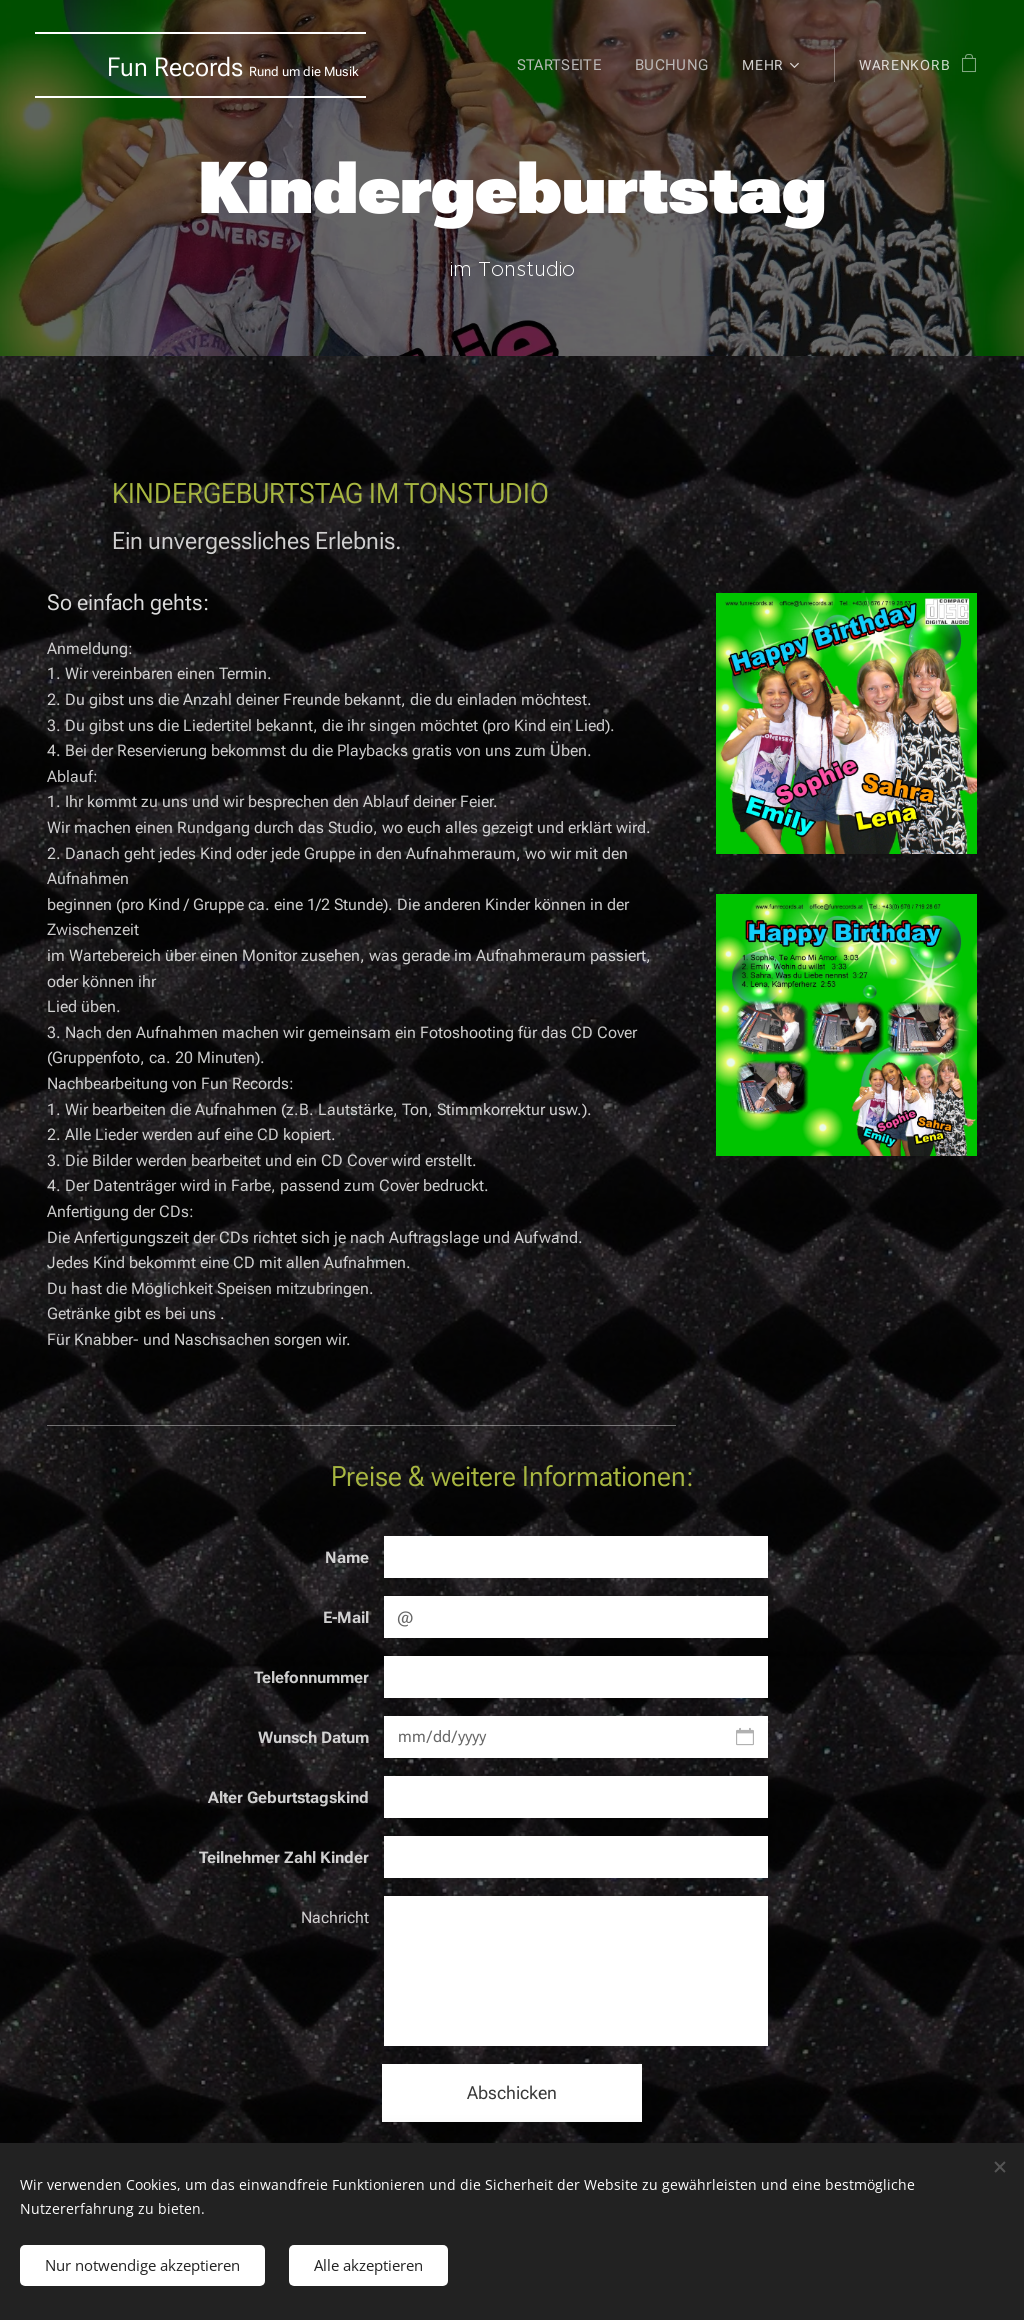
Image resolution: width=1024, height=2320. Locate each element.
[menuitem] (561, 65)
